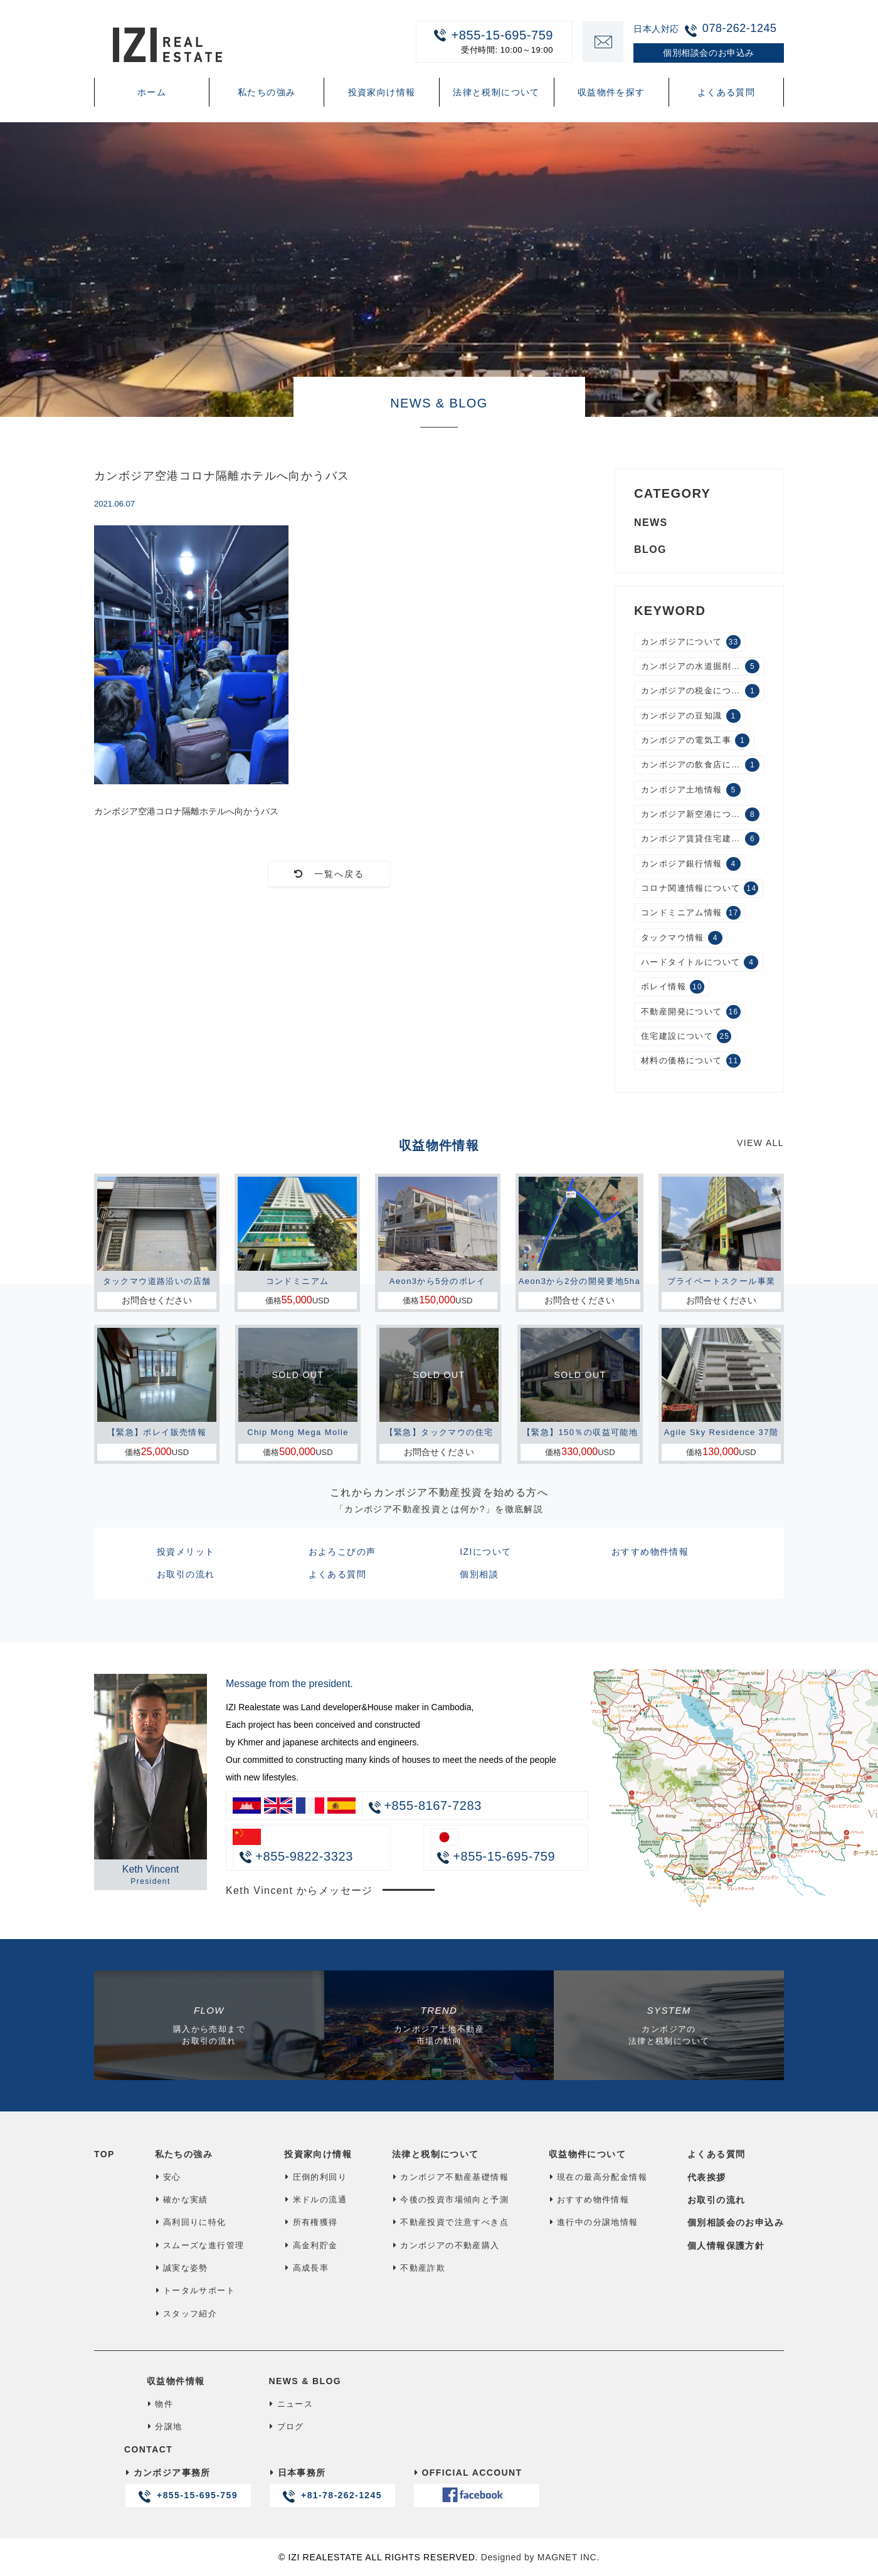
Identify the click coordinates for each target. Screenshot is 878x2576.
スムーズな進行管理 (200, 2245)
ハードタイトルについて (699, 962)
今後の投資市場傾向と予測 (450, 2199)
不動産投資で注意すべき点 (450, 2222)
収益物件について (587, 2154)
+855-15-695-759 (487, 41)
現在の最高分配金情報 (598, 2177)
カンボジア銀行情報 (691, 864)
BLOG (650, 549)
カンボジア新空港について (700, 814)
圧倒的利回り (315, 2177)
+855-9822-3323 (296, 1856)
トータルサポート (195, 2290)
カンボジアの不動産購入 (446, 2245)
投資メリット (185, 1552)
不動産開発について (691, 1012)
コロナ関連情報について (699, 888)
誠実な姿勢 (181, 2268)
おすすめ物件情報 (650, 1552)
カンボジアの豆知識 (691, 716)
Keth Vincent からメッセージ (299, 1890)
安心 (168, 2177)
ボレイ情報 (672, 987)
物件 (160, 2404)
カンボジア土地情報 (691, 790)
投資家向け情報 (382, 92)
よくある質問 (726, 92)
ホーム (151, 92)
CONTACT (148, 2449)
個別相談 (479, 1574)
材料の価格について (691, 1061)
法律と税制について (496, 92)
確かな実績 (181, 2199)
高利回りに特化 (190, 2222)
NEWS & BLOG (304, 2381)
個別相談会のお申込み (735, 2222)
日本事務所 (331, 2487)
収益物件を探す (611, 92)
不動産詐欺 (418, 2268)
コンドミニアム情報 (691, 913)
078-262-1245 (739, 28)
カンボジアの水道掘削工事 (700, 666)
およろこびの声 (342, 1552)
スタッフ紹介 (186, 2313)
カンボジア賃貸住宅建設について (702, 839)
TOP (104, 2154)
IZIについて (485, 1552)
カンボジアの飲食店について (700, 765)
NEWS (651, 522)
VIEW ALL (760, 1143)
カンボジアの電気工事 (695, 740)
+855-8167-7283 (433, 1805)
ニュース (290, 2404)
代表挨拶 (706, 2177)
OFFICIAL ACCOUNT (476, 2487)
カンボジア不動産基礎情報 (450, 2177)
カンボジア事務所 (187, 2487)
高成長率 (306, 2268)
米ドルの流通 (315, 2199)
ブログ (286, 2426)
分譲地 (164, 2426)
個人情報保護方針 (725, 2246)
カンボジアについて (691, 642)
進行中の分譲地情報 (593, 2222)
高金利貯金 (310, 2245)
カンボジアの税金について (700, 691)
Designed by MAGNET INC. (540, 2557)
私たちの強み (266, 92)
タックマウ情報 (681, 938)
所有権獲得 (310, 2222)
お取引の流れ (185, 1574)
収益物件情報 (175, 2381)
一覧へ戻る (329, 874)
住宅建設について (686, 1036)
